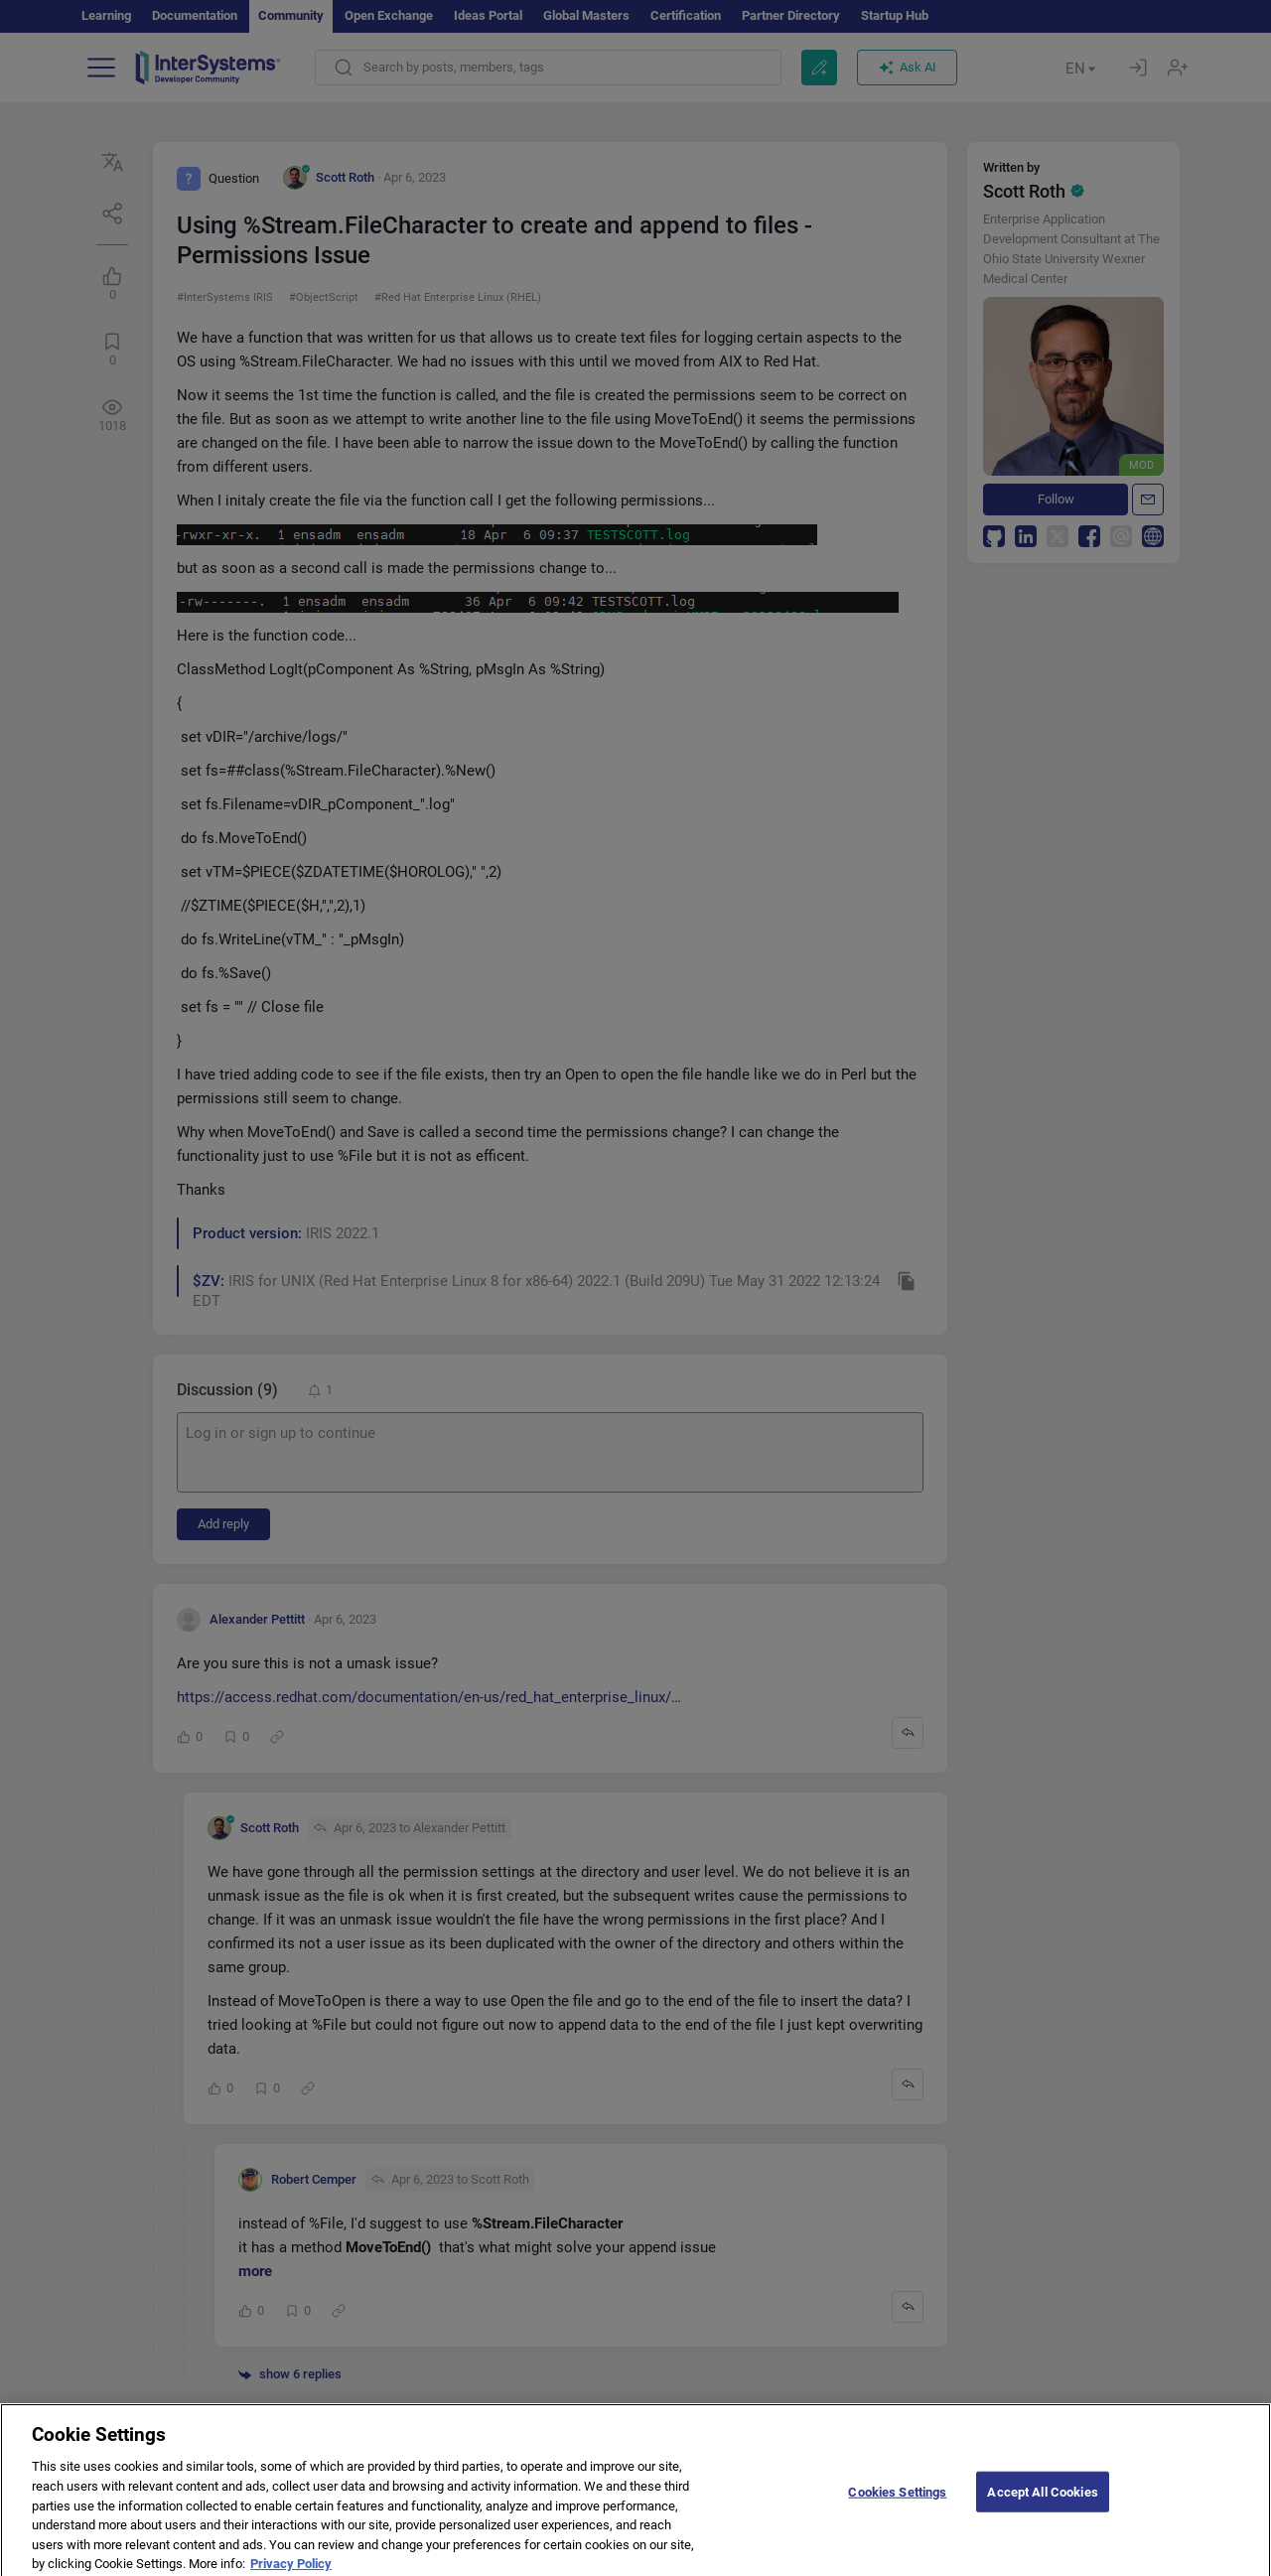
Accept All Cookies (1042, 2508)
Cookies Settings (897, 2508)
